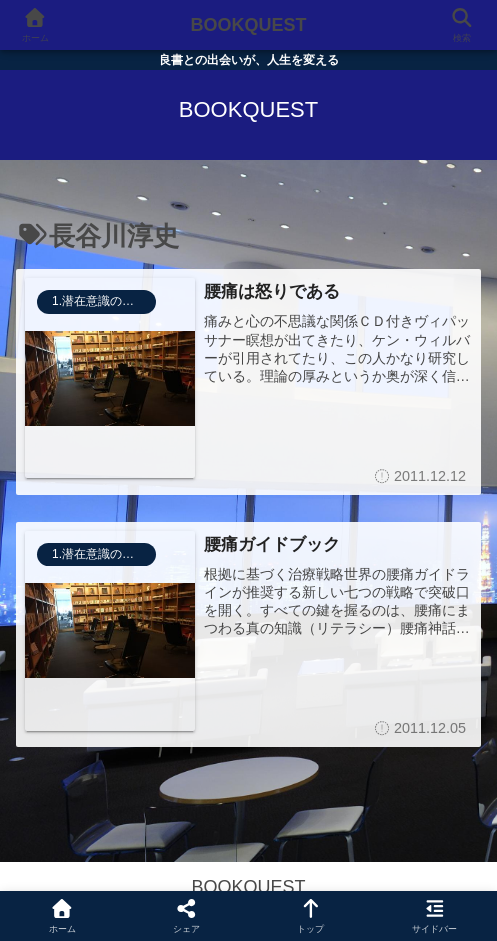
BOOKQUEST (248, 25)
